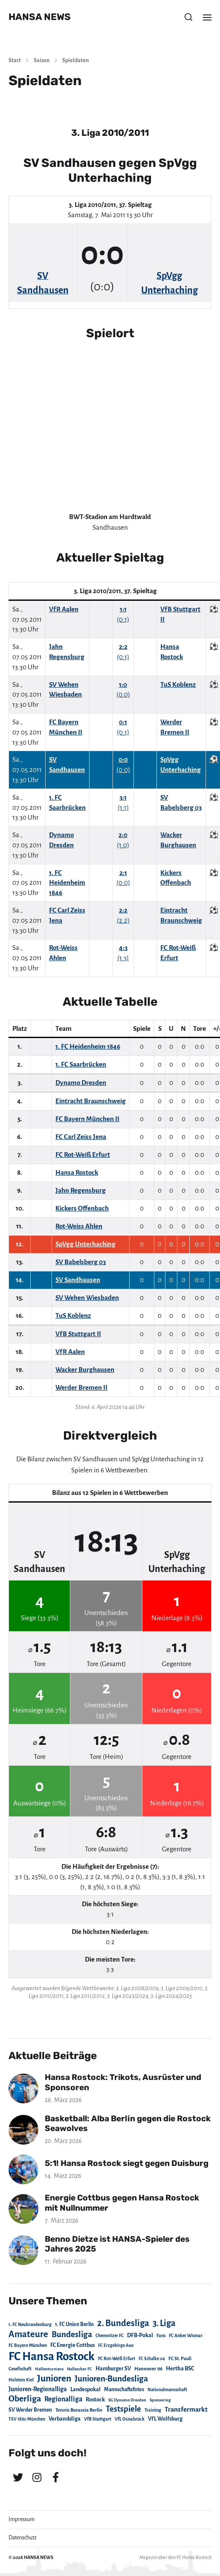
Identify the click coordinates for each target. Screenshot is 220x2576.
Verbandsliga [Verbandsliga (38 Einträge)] (65, 2419)
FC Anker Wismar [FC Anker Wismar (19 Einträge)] (186, 2335)
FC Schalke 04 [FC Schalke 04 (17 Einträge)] (152, 2358)
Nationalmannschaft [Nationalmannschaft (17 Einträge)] (167, 2389)
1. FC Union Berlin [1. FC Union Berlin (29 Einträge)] (74, 2324)
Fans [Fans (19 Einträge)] (160, 2335)
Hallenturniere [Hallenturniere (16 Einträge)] (49, 2369)
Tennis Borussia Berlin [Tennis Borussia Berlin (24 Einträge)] (78, 2409)
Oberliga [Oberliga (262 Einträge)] (25, 2398)
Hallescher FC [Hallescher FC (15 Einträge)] (79, 2369)
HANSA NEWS (40, 17)
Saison (41, 60)
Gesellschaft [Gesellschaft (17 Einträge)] (20, 2369)
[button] (188, 17)
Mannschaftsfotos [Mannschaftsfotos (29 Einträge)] (124, 2389)
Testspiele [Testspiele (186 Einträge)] (123, 2409)
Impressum (22, 2519)
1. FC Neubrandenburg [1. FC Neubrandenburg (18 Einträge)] (30, 2324)
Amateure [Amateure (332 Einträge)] (28, 2334)
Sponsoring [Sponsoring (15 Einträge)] (160, 2400)
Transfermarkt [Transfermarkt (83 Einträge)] (186, 2409)
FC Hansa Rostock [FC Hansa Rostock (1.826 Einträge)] (52, 2356)
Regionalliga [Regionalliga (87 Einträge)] (63, 2399)
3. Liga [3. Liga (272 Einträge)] (164, 2323)
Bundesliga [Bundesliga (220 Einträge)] (72, 2334)
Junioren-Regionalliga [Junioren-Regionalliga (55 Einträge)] (38, 2389)
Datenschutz (23, 2538)
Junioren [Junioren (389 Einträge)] (54, 2378)
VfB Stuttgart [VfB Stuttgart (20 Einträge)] (97, 2419)
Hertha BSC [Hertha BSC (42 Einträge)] (180, 2368)
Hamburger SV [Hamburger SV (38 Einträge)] (113, 2369)
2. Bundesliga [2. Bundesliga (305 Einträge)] (123, 2323)
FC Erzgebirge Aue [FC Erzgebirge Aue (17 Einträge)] (115, 2345)
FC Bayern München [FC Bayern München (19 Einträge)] (28, 2345)
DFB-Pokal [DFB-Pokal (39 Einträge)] (140, 2335)
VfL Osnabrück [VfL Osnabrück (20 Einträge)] (130, 2419)
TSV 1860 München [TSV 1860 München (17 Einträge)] (27, 2419)
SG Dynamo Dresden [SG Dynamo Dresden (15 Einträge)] (127, 2400)
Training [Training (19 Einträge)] (153, 2410)
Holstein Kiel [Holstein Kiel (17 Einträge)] (21, 2380)
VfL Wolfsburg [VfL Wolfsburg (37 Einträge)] (165, 2419)
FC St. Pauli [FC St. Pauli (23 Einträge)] (179, 2358)
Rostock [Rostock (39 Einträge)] (95, 2400)
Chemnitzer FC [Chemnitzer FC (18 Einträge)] (110, 2335)
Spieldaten (75, 60)
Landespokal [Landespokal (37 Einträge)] (85, 2389)
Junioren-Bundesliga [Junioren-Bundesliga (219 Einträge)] (111, 2378)
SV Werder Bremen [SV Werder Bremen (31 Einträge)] (30, 2410)
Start (15, 60)
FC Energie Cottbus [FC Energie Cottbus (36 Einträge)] (72, 2345)
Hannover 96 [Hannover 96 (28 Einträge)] (148, 2369)
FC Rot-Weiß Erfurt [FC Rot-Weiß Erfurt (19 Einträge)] (116, 2358)
